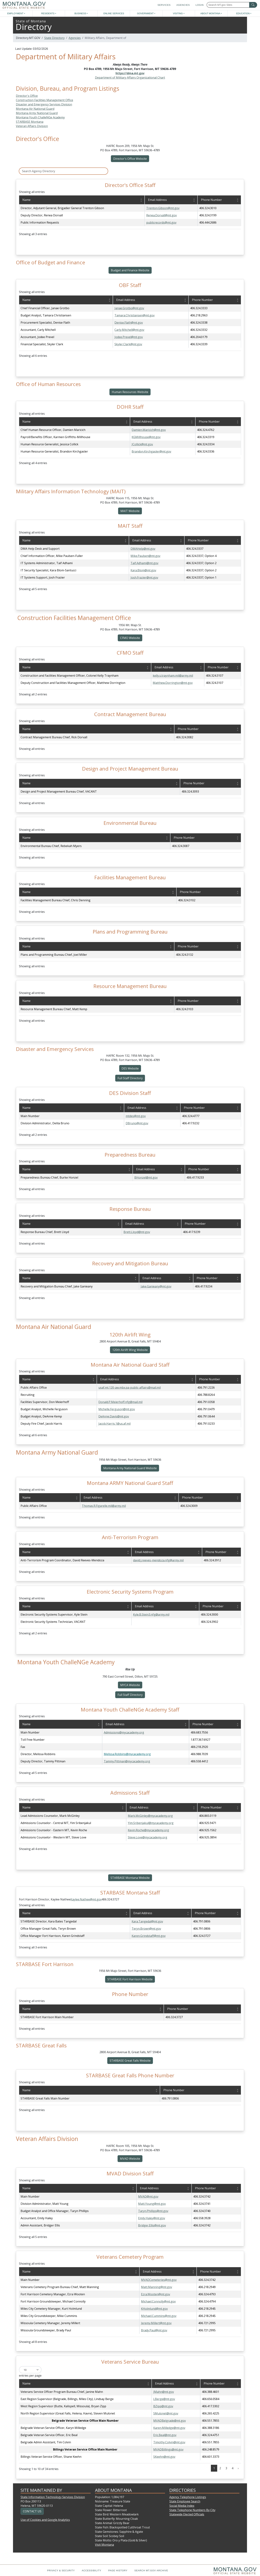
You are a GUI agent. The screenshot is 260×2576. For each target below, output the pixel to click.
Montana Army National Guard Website (130, 1468)
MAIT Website (130, 511)
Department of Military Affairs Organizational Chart (130, 78)
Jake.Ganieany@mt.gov (156, 1286)
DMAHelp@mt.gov (143, 549)
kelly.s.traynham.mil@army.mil (173, 676)
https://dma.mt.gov (130, 73)
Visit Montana (104, 2545)
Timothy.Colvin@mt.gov (169, 2442)
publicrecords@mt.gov (161, 222)
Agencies (183, 5)
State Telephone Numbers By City (192, 2510)
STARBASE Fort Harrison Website (130, 1979)
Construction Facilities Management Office (44, 100)
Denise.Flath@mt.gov (128, 323)
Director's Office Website (130, 159)
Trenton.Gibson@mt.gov (162, 208)
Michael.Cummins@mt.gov (158, 2316)
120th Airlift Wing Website (130, 1350)
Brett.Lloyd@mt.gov (137, 1232)
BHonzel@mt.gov (146, 1177)
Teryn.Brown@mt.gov (146, 1929)
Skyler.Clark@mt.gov (128, 344)
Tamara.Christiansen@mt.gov (134, 315)
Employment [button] (15, 13)
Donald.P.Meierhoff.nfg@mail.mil (120, 1402)
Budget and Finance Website (130, 270)
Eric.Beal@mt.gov (164, 2435)
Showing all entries (32, 192)
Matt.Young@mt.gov (152, 2204)
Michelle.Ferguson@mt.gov (116, 1409)
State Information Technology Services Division (53, 2497)
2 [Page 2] (220, 2468)
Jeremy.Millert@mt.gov (156, 2323)
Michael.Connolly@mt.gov (158, 2301)
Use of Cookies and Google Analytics (45, 2520)
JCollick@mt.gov (142, 444)
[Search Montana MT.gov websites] (232, 5)
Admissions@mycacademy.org (124, 1732)
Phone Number (211, 200)
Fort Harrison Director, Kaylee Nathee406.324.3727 (130, 1919)
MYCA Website (130, 1685)
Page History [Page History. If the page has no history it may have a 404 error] (117, 2570)
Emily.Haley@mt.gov (151, 2218)
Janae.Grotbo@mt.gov (129, 308)
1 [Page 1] (214, 2468)
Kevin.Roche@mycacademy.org (148, 1830)
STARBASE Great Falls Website (130, 2061)
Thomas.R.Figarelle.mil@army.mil (104, 1506)
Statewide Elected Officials (186, 2514)
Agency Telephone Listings (187, 2497)
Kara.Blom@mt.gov (143, 570)
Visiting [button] (178, 13)
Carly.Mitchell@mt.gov (129, 330)
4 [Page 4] (232, 2468)
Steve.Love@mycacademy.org (147, 1837)
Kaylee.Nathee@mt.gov (86, 1899)
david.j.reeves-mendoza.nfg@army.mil (158, 1560)
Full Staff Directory (130, 1078)
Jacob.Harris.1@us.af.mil (114, 1424)
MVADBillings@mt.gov (168, 2449)
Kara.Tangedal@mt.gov (147, 1921)
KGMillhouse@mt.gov (146, 437)
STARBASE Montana (29, 122)
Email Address (157, 200)
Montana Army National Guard (37, 113)
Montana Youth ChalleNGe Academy (40, 117)
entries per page (30, 2371)
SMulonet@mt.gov (165, 2413)
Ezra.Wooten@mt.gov (155, 2294)
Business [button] (80, 13)
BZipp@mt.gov (163, 2406)
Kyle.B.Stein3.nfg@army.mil (151, 1614)
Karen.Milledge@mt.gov (169, 2428)
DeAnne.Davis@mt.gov (113, 1416)
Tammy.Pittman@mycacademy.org (127, 1761)
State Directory (54, 38)
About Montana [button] (210, 13)
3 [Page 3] (226, 2468)
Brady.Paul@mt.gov (154, 2330)
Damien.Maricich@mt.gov (149, 430)
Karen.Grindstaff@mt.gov (149, 1936)
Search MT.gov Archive (151, 2570)
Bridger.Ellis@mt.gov (152, 2225)
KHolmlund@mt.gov (154, 2309)
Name (26, 200)
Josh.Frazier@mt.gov (144, 577)
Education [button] (243, 13)
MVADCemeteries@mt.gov (159, 2280)
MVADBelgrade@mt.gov (169, 2421)
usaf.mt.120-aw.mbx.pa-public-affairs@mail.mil (129, 1388)
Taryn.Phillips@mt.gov (153, 2211)
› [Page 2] (238, 2468)
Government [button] (145, 13)
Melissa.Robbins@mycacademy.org (127, 1754)
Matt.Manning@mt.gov (156, 2287)
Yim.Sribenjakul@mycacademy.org (151, 1823)
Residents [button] (47, 13)
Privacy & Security (61, 2570)
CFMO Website (130, 638)
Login (200, 5)
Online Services (113, 13)
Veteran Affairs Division (32, 126)
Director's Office (27, 96)
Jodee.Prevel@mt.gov (128, 337)
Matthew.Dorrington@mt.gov (173, 683)
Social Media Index (181, 2506)
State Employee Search (184, 2501)
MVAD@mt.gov (148, 2196)
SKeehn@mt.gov (164, 2457)
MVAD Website (130, 2159)
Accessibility (91, 2570)
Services (164, 5)
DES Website (130, 1068)
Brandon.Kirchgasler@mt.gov (151, 451)
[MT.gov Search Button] (253, 5)
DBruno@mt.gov (137, 1123)
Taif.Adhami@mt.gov (144, 563)
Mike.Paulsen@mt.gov (145, 556)
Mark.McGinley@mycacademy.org (150, 1816)
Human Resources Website (130, 392)
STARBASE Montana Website (130, 1878)
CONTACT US (32, 2511)
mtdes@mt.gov (136, 1116)
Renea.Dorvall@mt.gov (161, 215)
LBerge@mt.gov (164, 2399)
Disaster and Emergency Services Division (44, 104)
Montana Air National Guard (35, 109)
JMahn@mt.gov (163, 2392)
